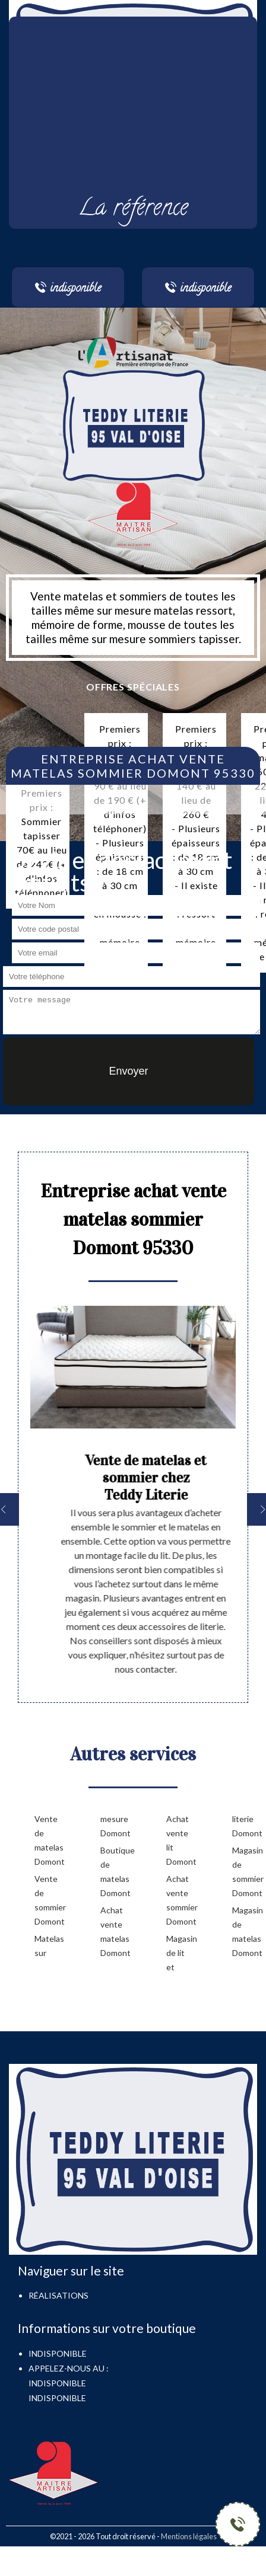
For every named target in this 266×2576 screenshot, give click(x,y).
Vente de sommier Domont (48, 1900)
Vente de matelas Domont (48, 1840)
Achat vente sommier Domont (180, 1900)
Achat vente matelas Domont (114, 1931)
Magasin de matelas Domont (246, 1931)
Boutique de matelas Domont (114, 1871)
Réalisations (58, 2295)
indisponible (57, 2383)
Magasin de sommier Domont (246, 1871)
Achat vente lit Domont (180, 1840)
